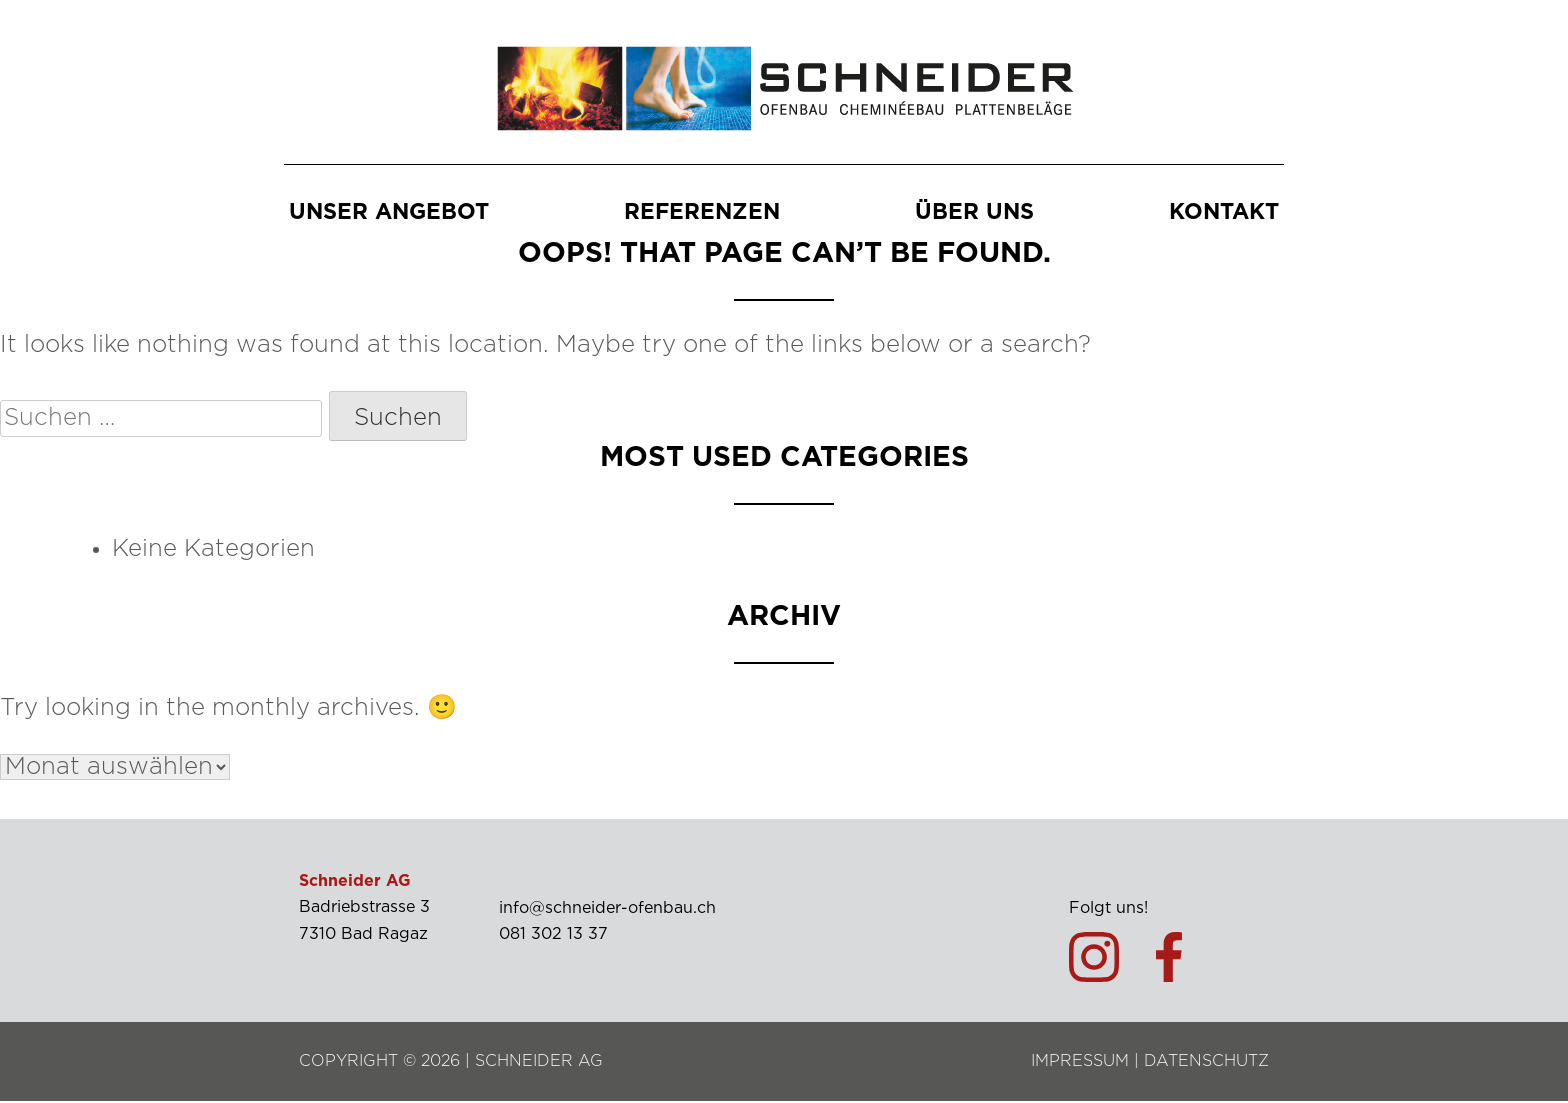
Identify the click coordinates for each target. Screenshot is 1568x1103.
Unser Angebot (389, 213)
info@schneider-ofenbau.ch (607, 910)
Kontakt (1224, 213)
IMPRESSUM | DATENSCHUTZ (1150, 1063)
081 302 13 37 (553, 936)
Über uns (974, 213)
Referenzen (702, 213)
